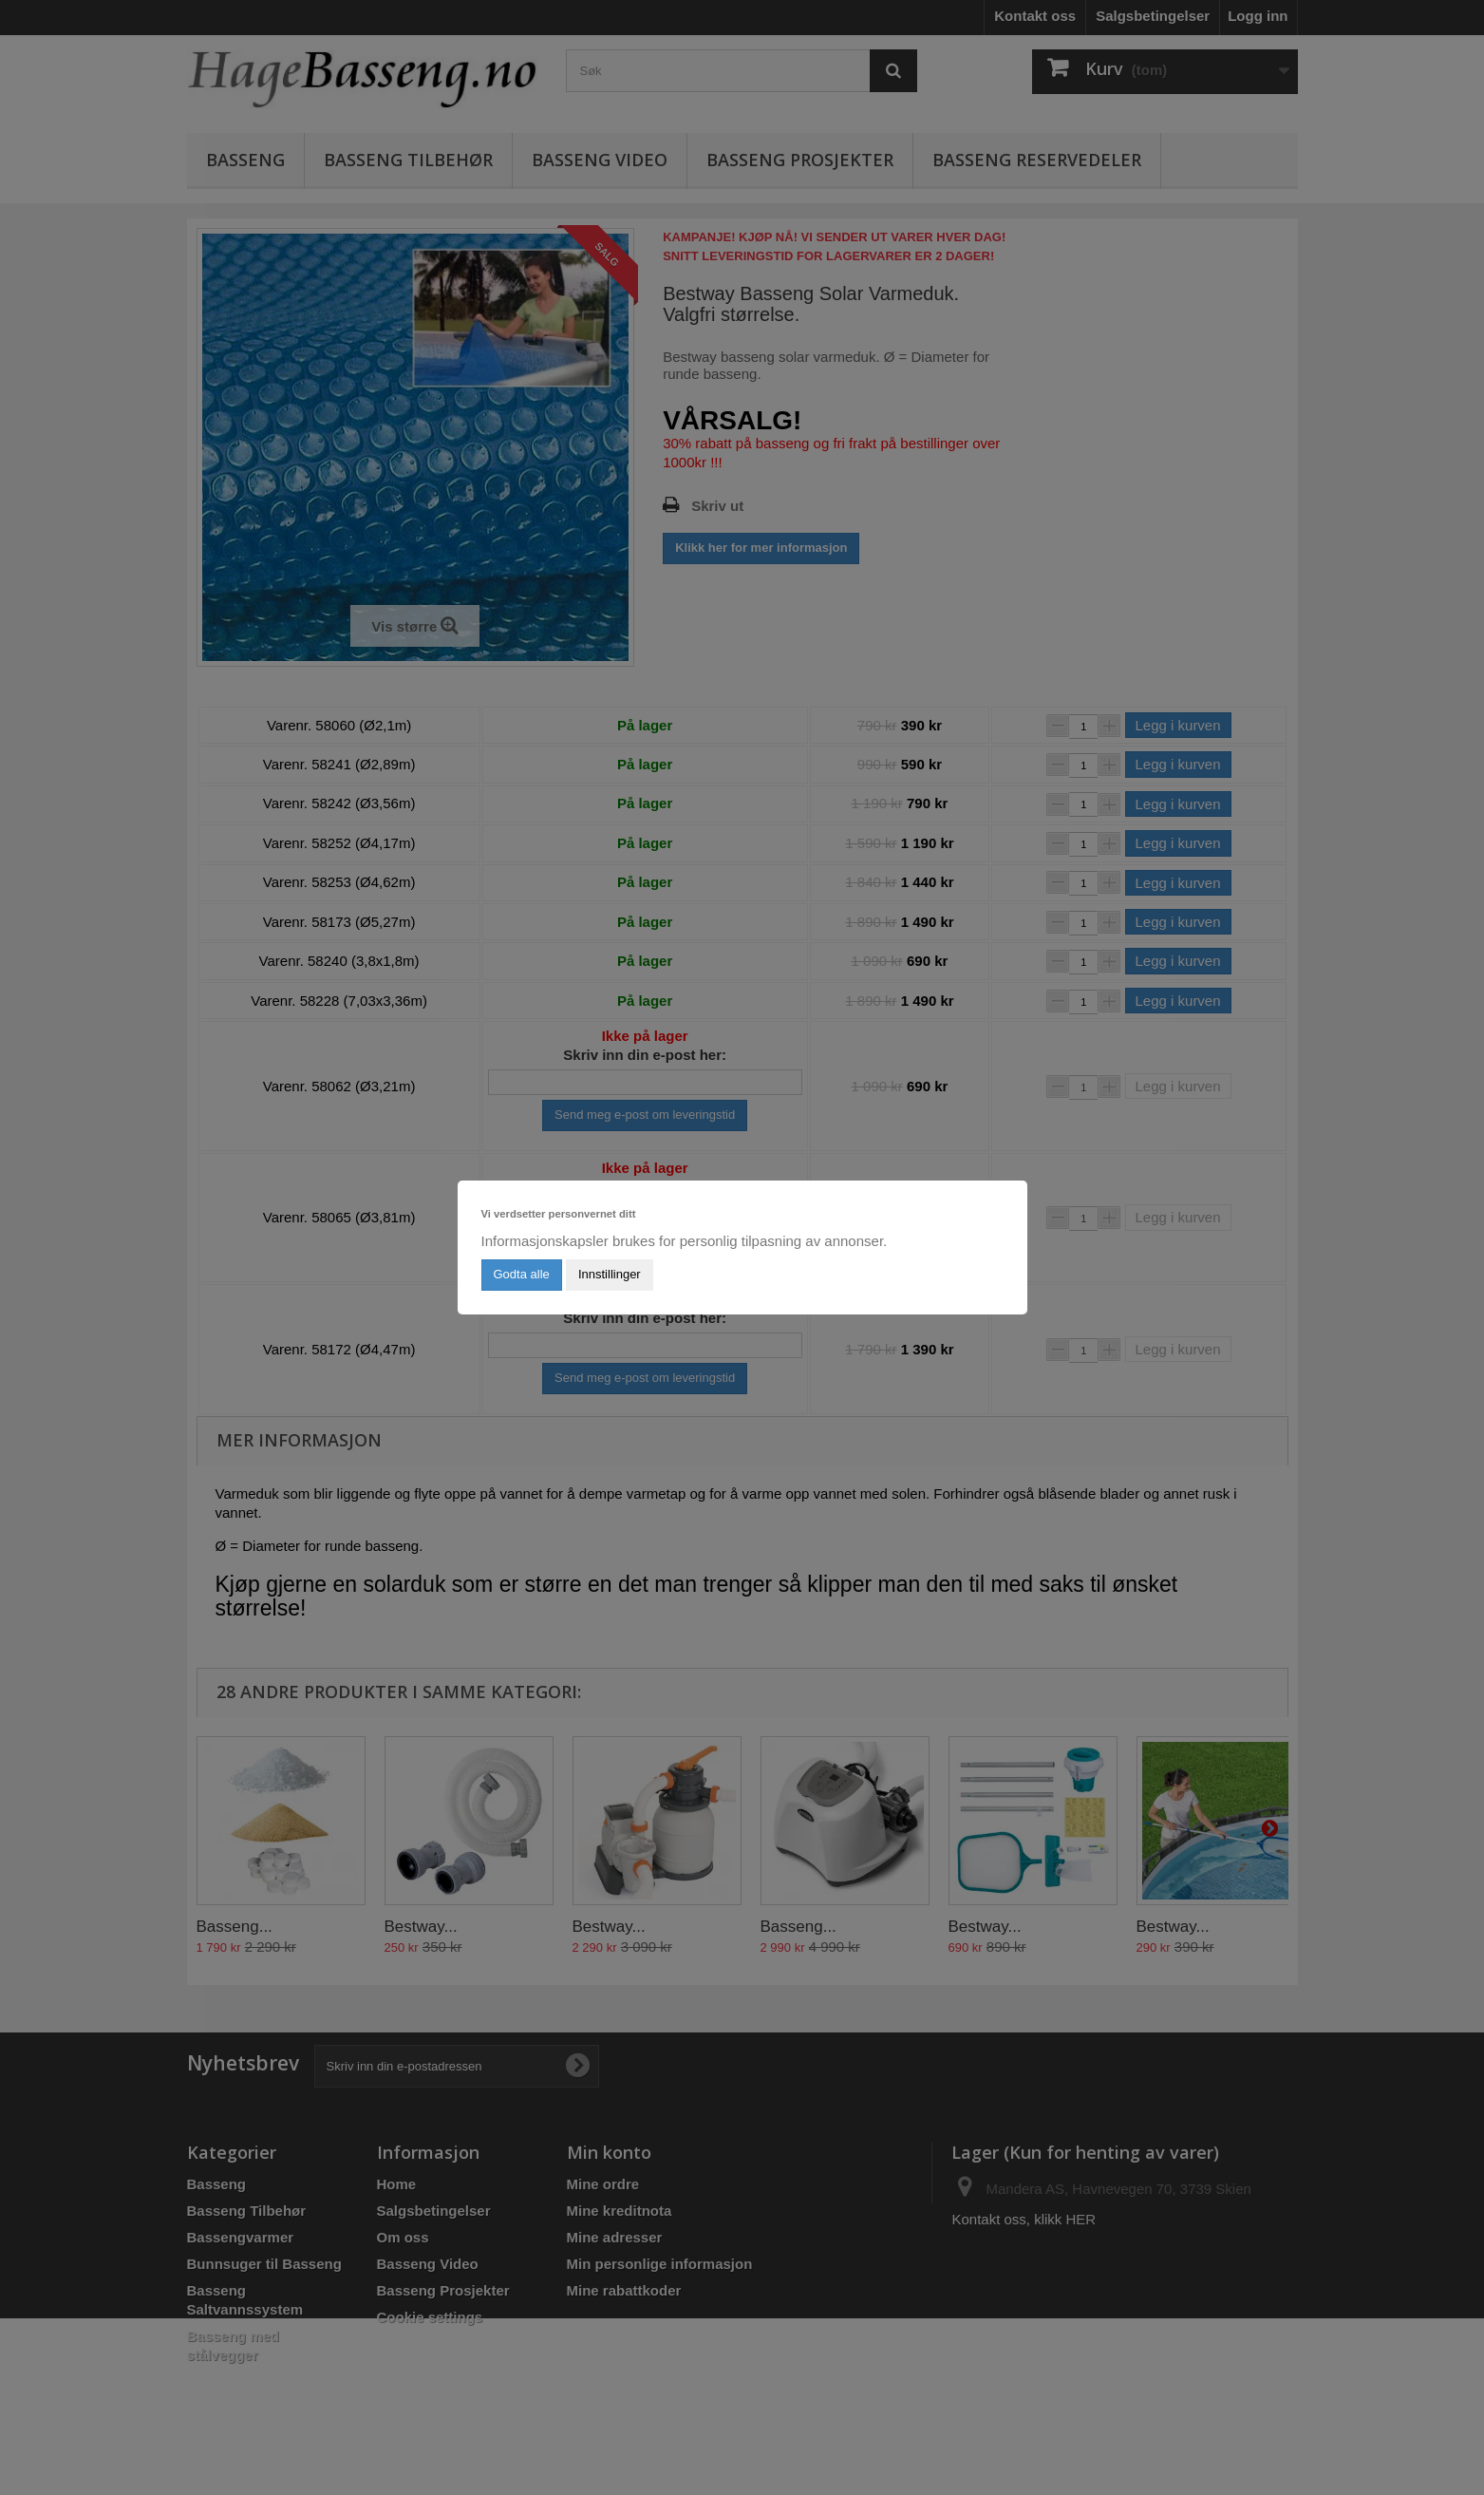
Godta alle (522, 1274)
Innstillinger (609, 1274)
